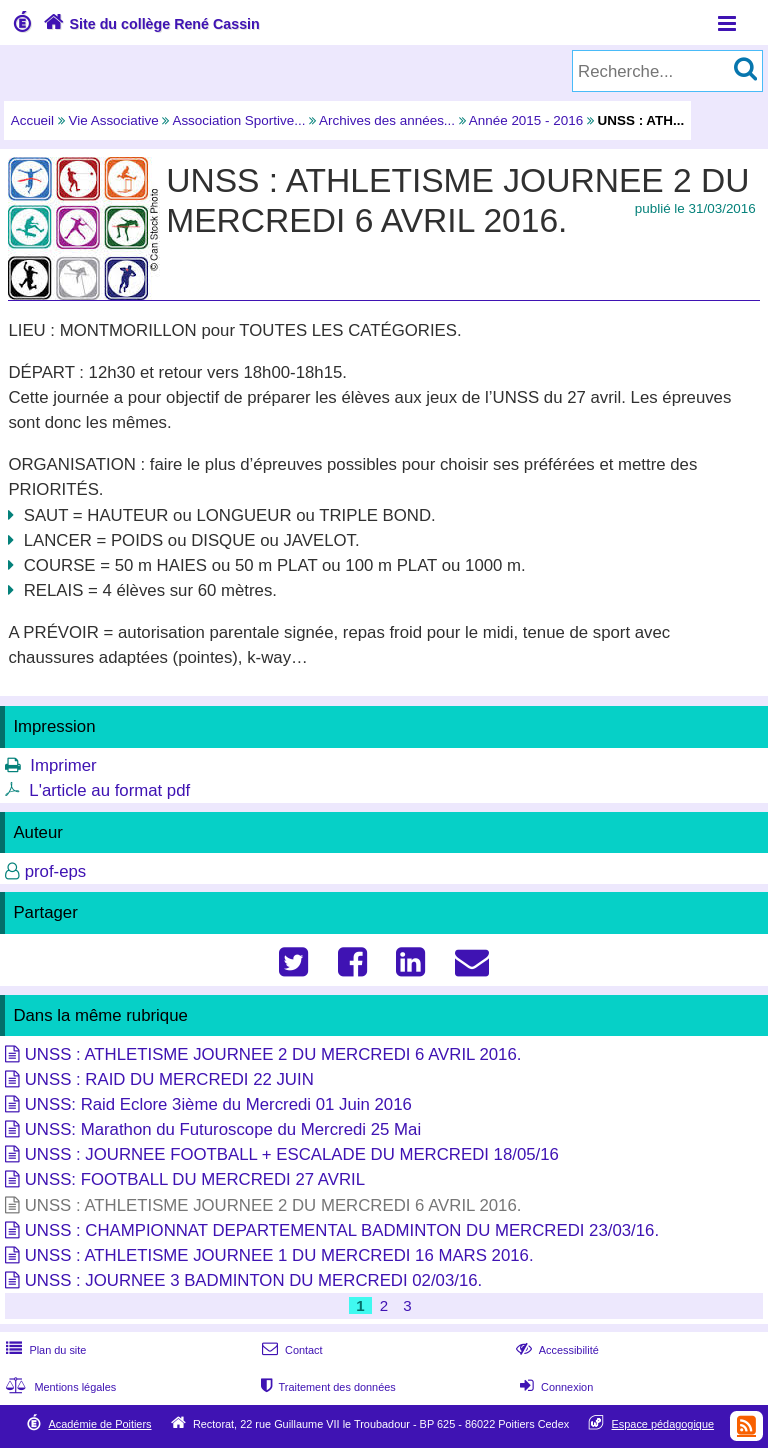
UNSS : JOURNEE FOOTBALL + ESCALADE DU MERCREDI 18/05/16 (292, 1154)
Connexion (554, 1387)
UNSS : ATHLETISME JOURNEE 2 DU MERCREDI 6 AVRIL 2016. (273, 1054)
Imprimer (63, 765)
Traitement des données (326, 1387)
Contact (290, 1350)
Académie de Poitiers (99, 1424)
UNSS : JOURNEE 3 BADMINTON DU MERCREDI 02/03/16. (254, 1280)
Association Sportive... (238, 120)
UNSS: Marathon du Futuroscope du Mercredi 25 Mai (223, 1129)
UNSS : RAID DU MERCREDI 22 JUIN (169, 1079)
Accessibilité (555, 1350)
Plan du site (44, 1350)
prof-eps (56, 871)
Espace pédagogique (663, 1424)
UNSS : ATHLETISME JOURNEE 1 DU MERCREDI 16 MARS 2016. (279, 1255)
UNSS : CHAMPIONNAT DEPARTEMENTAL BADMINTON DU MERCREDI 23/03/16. (342, 1230)
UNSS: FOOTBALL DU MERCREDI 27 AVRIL (195, 1179)
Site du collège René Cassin (149, 24)
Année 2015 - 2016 (526, 120)
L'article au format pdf (109, 790)
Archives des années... (387, 120)
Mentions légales (59, 1387)
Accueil (32, 120)
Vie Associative (114, 120)
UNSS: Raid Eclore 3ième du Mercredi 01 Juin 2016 (218, 1104)
